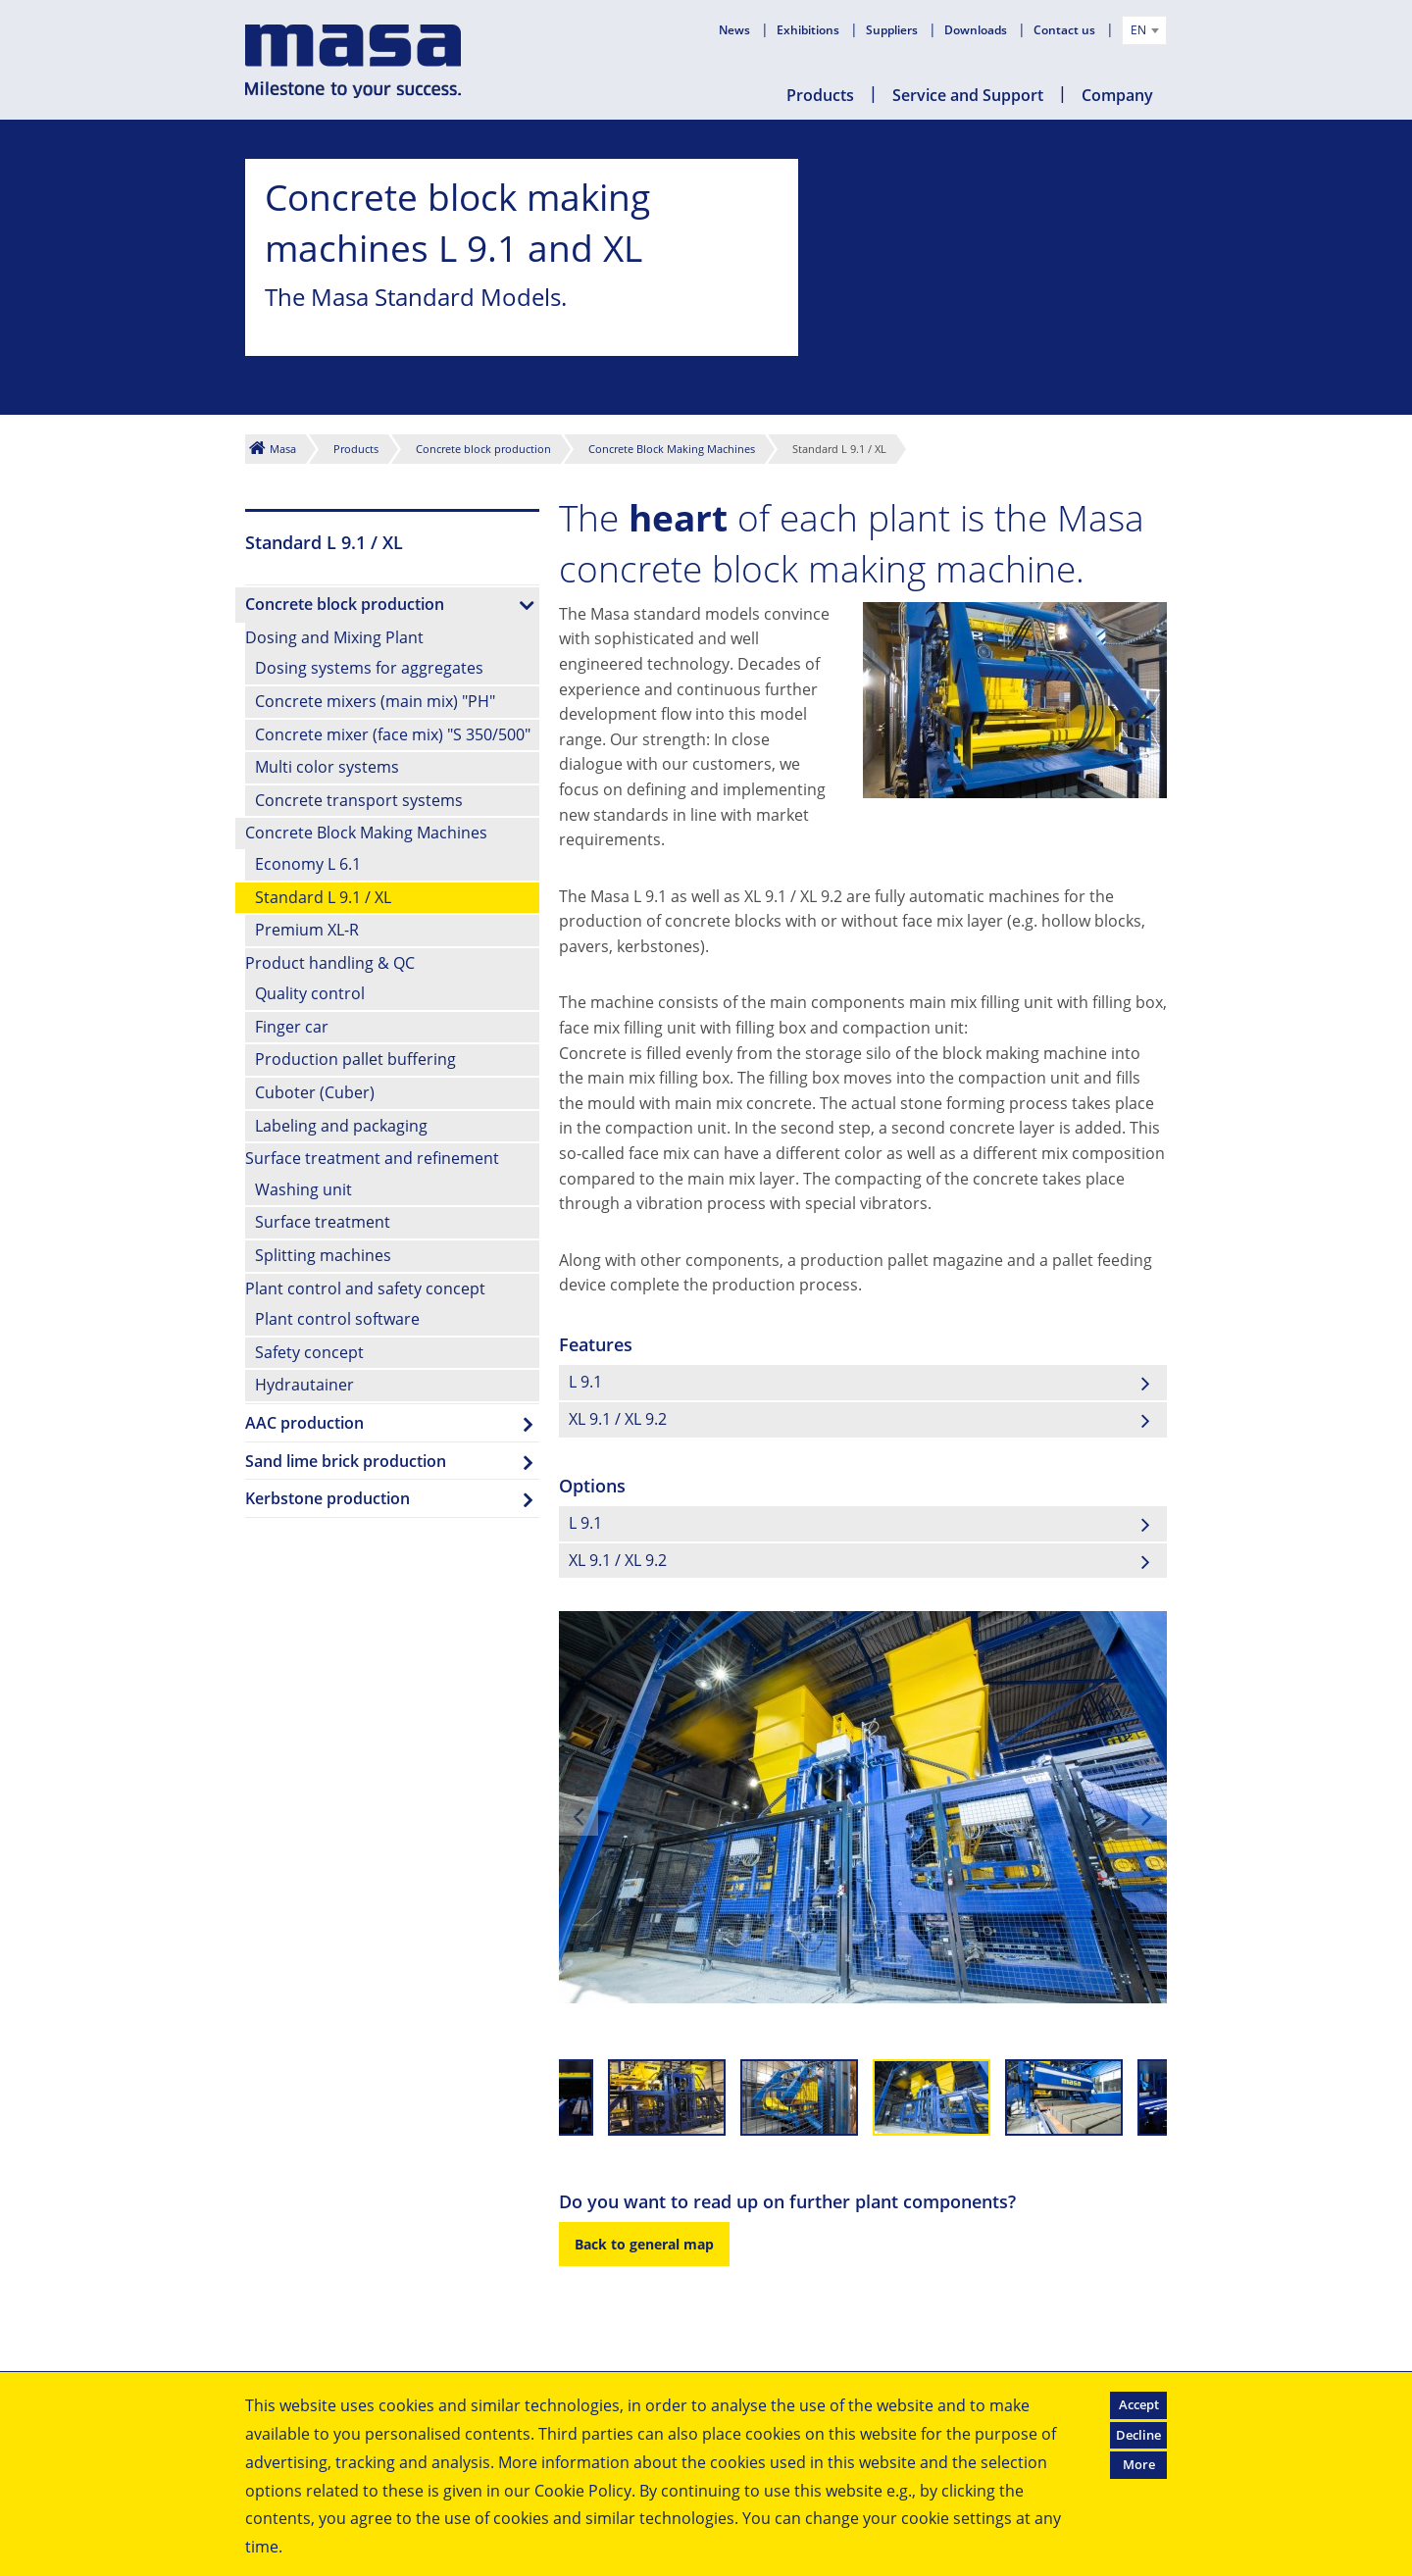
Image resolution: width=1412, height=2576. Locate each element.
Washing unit (303, 1189)
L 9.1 (585, 1381)
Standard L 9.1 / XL (323, 897)
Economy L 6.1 (308, 864)
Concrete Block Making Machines (671, 448)
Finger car (291, 1026)
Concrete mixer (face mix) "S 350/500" (392, 734)
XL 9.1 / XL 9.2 (618, 1419)
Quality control (310, 993)
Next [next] (1147, 1816)
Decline (1138, 2435)
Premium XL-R (307, 929)
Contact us (1066, 30)
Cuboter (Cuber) (315, 1092)
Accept (1139, 2404)
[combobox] (1144, 30)
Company (1117, 95)
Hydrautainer (304, 1384)
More (1139, 2464)
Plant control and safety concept (365, 1288)
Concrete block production (483, 448)
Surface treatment (322, 1222)
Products (820, 95)
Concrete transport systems (359, 800)
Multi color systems (327, 767)
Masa (283, 448)
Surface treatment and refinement (372, 1158)
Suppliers (893, 30)
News (736, 30)
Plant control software (337, 1319)
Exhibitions (809, 30)
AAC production (304, 1423)
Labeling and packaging (341, 1125)
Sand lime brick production (345, 1461)
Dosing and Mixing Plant (334, 637)
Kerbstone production (327, 1498)
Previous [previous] (578, 1816)
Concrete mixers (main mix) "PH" (375, 701)
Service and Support (967, 95)
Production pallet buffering (355, 1059)
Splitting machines (323, 1255)
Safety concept (309, 1352)
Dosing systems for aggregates (369, 668)
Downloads (977, 30)
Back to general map (644, 2244)
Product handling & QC (330, 963)
